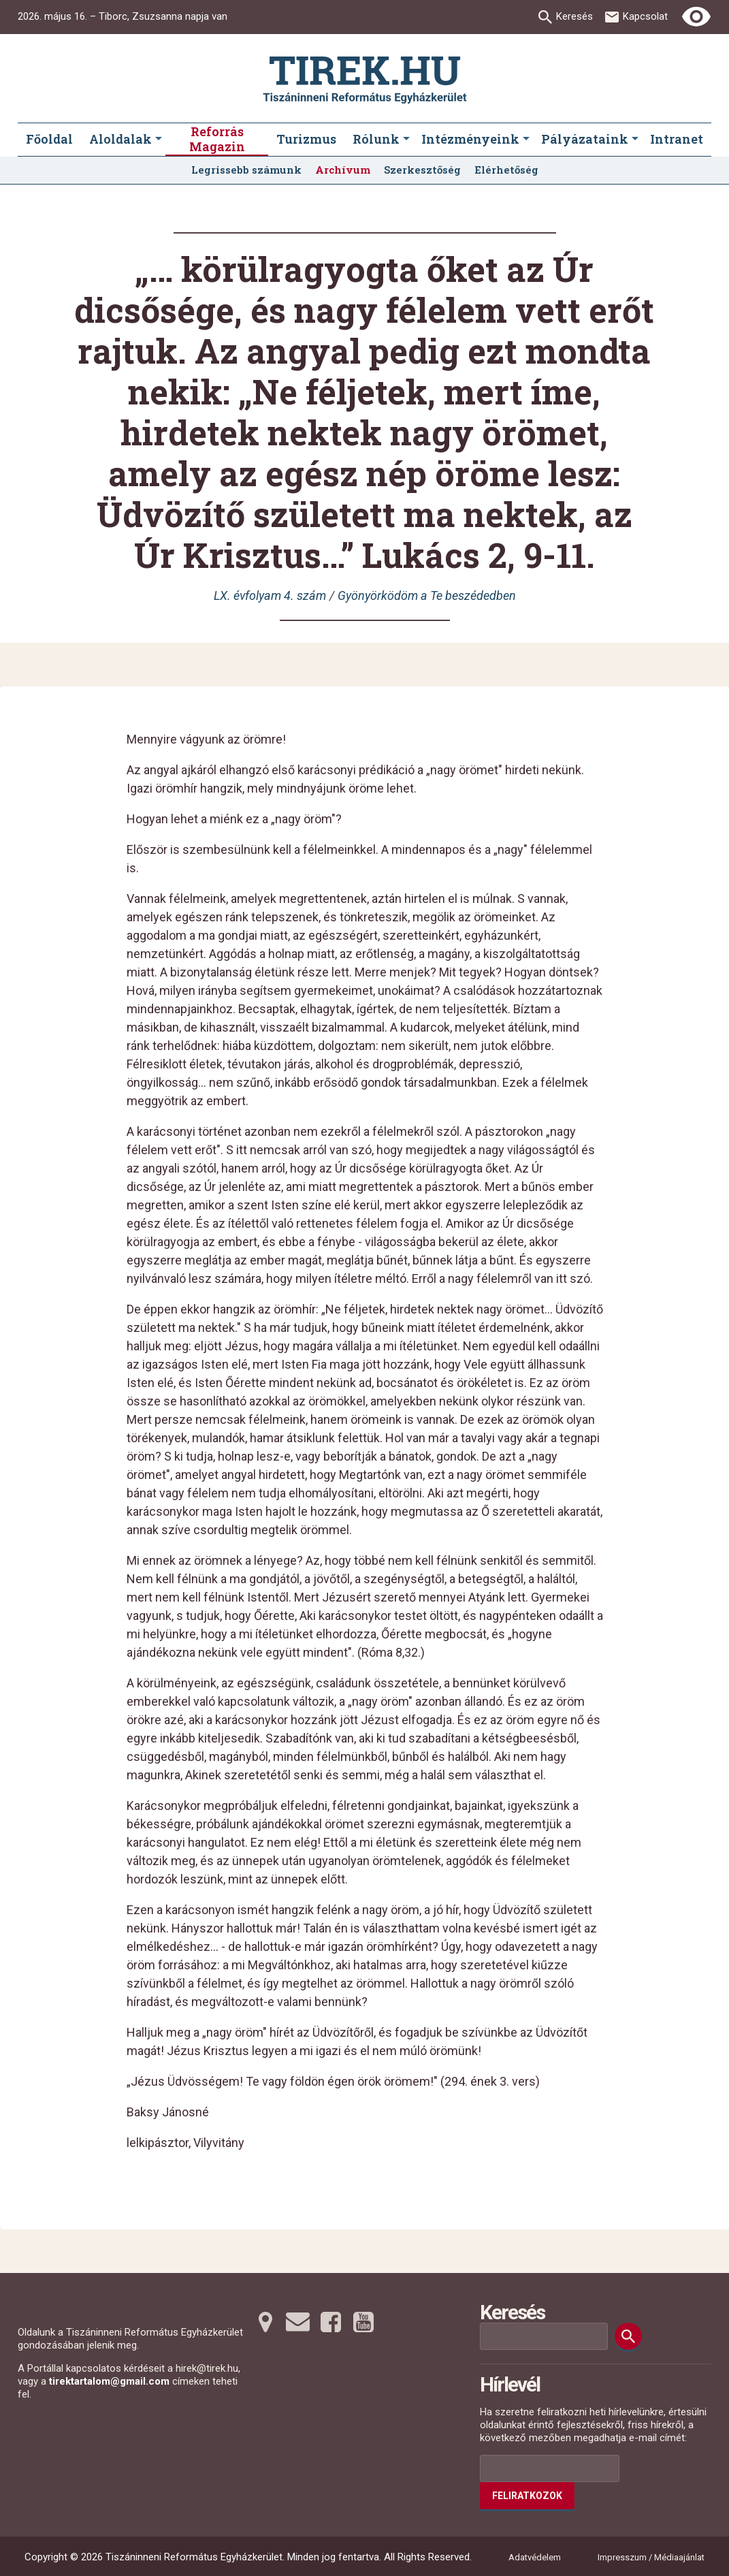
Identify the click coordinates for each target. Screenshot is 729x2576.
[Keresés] (628, 2336)
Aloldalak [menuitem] (120, 139)
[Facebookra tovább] (330, 2322)
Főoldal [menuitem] (49, 139)
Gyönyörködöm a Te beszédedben (427, 595)
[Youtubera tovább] (363, 2322)
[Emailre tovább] (298, 2322)
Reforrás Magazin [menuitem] (217, 139)
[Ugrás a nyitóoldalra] (365, 80)
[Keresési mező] (544, 2336)
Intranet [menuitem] (676, 139)
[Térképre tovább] (265, 2322)
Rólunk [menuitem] (376, 139)
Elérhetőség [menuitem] (506, 169)
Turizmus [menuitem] (306, 139)
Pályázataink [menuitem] (584, 139)
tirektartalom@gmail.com (109, 2381)
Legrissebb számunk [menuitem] (246, 169)
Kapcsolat (645, 16)
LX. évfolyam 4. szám (270, 595)
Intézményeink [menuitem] (470, 139)
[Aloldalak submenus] (158, 139)
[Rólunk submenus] (406, 139)
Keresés (574, 16)
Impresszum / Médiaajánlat (651, 2557)
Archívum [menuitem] (342, 169)
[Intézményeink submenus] (526, 139)
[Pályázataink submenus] (635, 139)
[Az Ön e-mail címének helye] (549, 2468)
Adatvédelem (534, 2557)
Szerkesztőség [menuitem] (422, 169)
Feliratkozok (527, 2496)
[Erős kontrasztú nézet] (696, 17)
